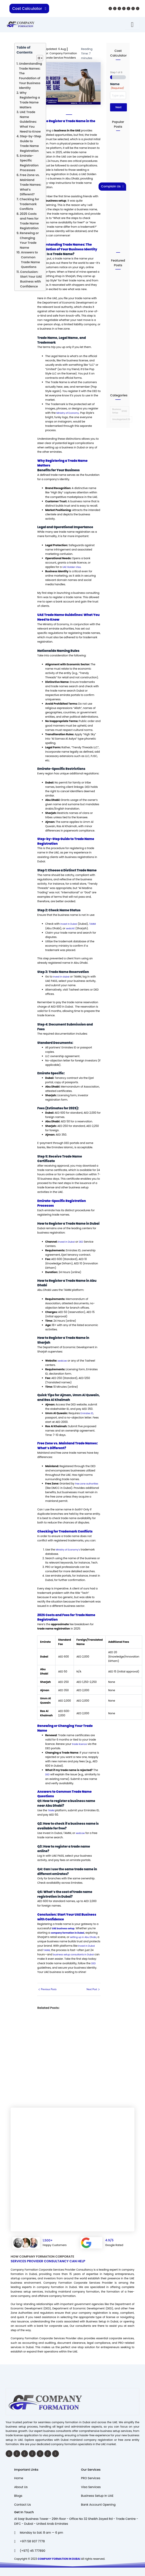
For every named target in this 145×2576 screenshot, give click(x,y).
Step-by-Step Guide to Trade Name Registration (30, 143)
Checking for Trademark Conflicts (29, 204)
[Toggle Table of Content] (38, 58)
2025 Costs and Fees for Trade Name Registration (29, 221)
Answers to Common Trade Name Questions (30, 259)
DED (84, 1242)
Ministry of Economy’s (70, 1549)
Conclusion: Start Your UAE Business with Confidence (31, 279)
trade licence (80, 1744)
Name (117, 86)
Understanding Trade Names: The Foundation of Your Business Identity (30, 75)
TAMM (96, 924)
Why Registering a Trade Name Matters (30, 100)
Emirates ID (87, 1413)
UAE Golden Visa (73, 567)
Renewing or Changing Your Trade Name (29, 240)
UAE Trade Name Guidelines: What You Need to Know (30, 122)
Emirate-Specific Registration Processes (29, 163)
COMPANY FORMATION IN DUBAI (59, 2563)
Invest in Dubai (70, 924)
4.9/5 (109, 2245)
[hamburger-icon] (132, 25)
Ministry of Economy (69, 413)
